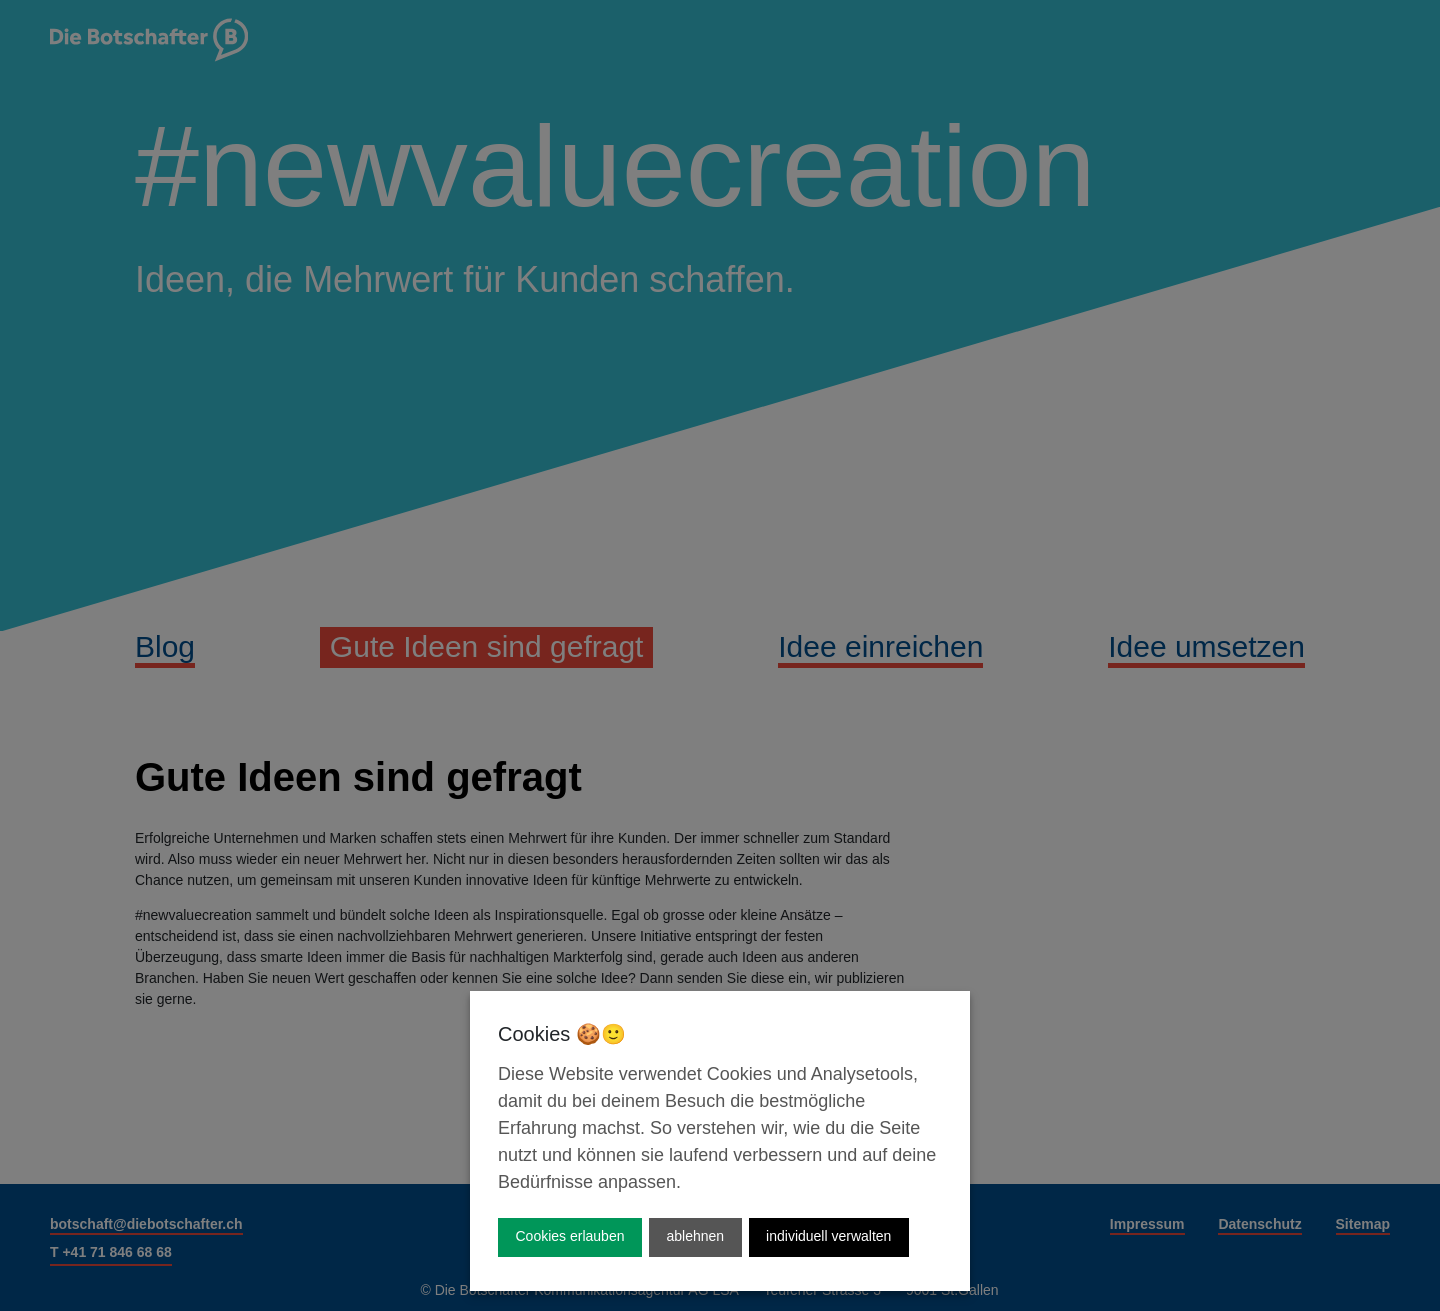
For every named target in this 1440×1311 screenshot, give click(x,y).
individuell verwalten (828, 1236)
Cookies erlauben (570, 1236)
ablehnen (695, 1236)
